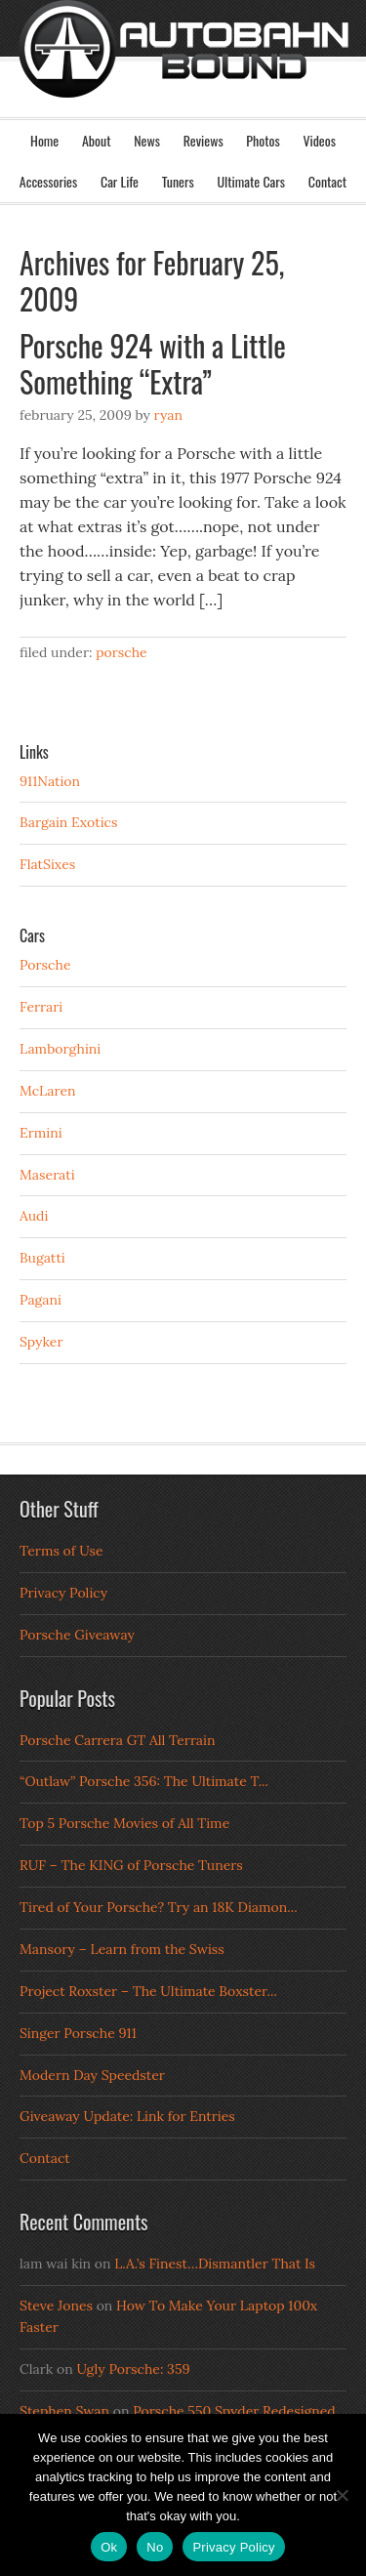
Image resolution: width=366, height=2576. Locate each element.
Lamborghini (60, 1049)
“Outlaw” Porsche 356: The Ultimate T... (144, 1781)
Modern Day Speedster (92, 2075)
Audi (34, 1216)
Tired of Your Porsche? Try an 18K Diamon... (159, 1907)
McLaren (48, 1091)
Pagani (40, 1300)
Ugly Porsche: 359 (132, 2369)
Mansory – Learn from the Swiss (122, 1949)
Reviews (203, 140)
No (154, 2547)
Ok (109, 2547)
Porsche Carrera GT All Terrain (118, 1740)
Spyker (41, 1341)
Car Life (120, 181)
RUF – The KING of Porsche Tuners (131, 1865)
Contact (327, 181)
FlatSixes (47, 864)
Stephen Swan (64, 2411)
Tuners (178, 181)
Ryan (168, 415)
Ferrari (41, 1007)
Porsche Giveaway (77, 1634)
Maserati (47, 1175)
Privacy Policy (63, 1592)
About (96, 140)
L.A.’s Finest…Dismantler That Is (214, 2263)
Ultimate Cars (251, 181)
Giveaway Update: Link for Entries (127, 2116)
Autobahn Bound (183, 76)
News (147, 140)
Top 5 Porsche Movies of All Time (124, 1823)
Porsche (121, 652)
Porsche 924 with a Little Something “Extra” (153, 363)
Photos (262, 140)
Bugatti (42, 1258)
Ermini (41, 1133)
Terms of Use (61, 1550)
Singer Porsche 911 (78, 2033)
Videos (319, 140)
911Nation (50, 781)
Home (44, 140)
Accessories (48, 181)
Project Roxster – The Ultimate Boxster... (148, 1991)
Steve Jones (56, 2305)
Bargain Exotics (69, 822)
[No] (341, 2495)
